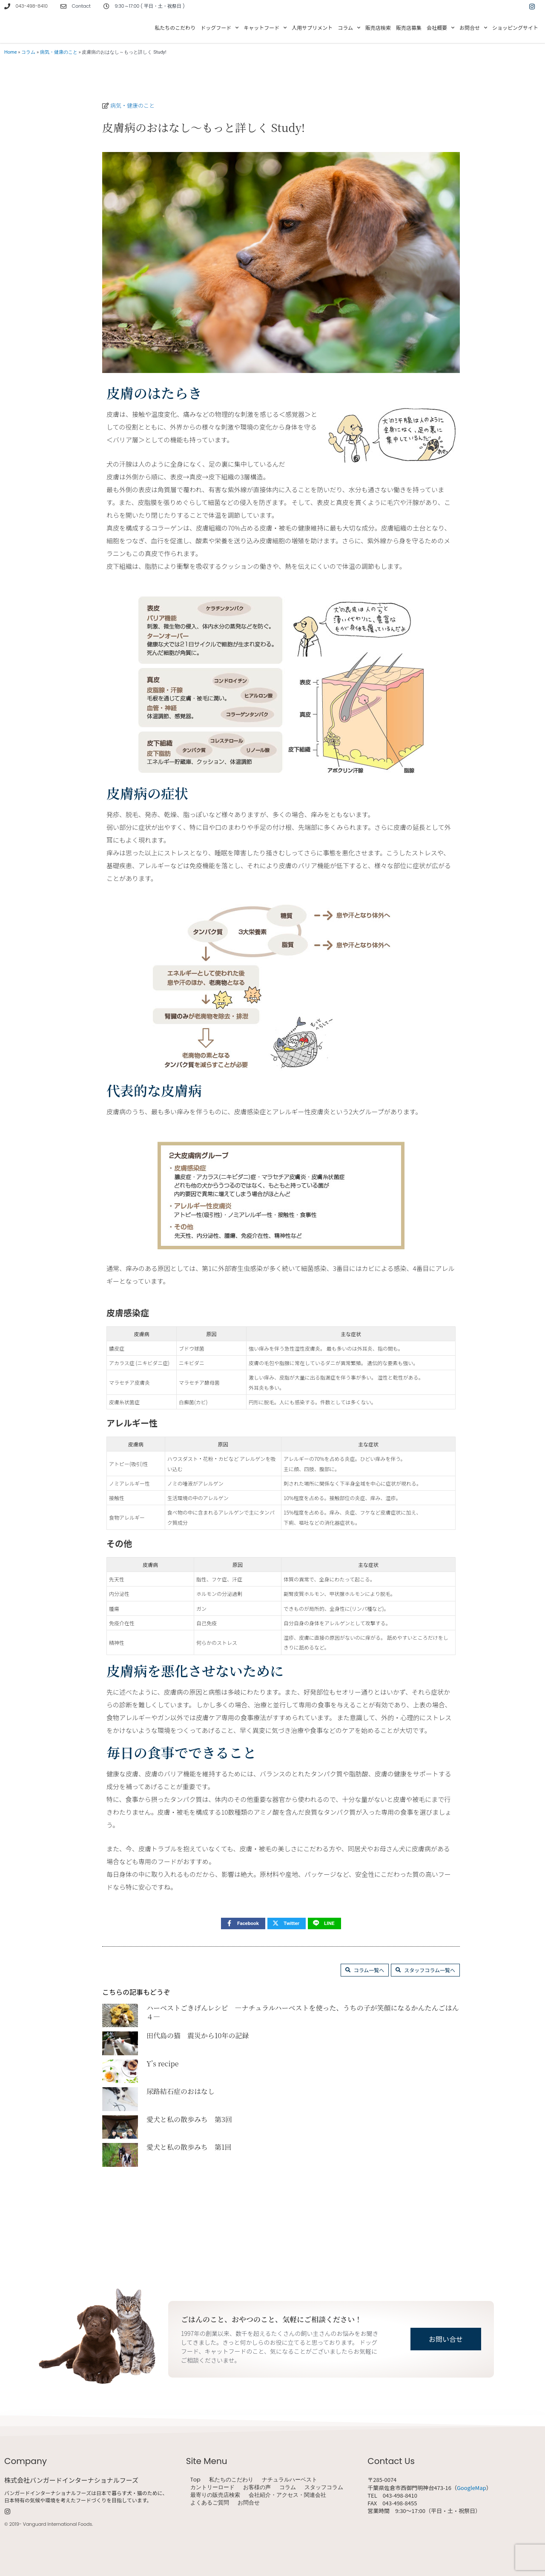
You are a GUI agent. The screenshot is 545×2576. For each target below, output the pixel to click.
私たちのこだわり (175, 27)
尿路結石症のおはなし (180, 2149)
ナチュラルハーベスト (289, 2480)
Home (10, 52)
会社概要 (440, 28)
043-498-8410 (32, 6)
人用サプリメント (312, 27)
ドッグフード (219, 28)
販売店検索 (378, 27)
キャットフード (265, 28)
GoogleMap (471, 2488)
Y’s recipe (162, 2121)
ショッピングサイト (515, 27)
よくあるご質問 (209, 2503)
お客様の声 (257, 2487)
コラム (349, 28)
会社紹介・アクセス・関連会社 (287, 2495)
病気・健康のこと (58, 52)
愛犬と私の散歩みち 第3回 (189, 2177)
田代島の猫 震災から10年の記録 (197, 2093)
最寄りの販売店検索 (215, 2495)
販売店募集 (409, 27)
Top (195, 2480)
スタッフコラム (323, 2487)
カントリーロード (212, 2487)
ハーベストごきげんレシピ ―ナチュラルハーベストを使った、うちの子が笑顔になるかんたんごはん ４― (302, 2069)
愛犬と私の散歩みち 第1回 (189, 2204)
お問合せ (473, 28)
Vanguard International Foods (57, 2524)
